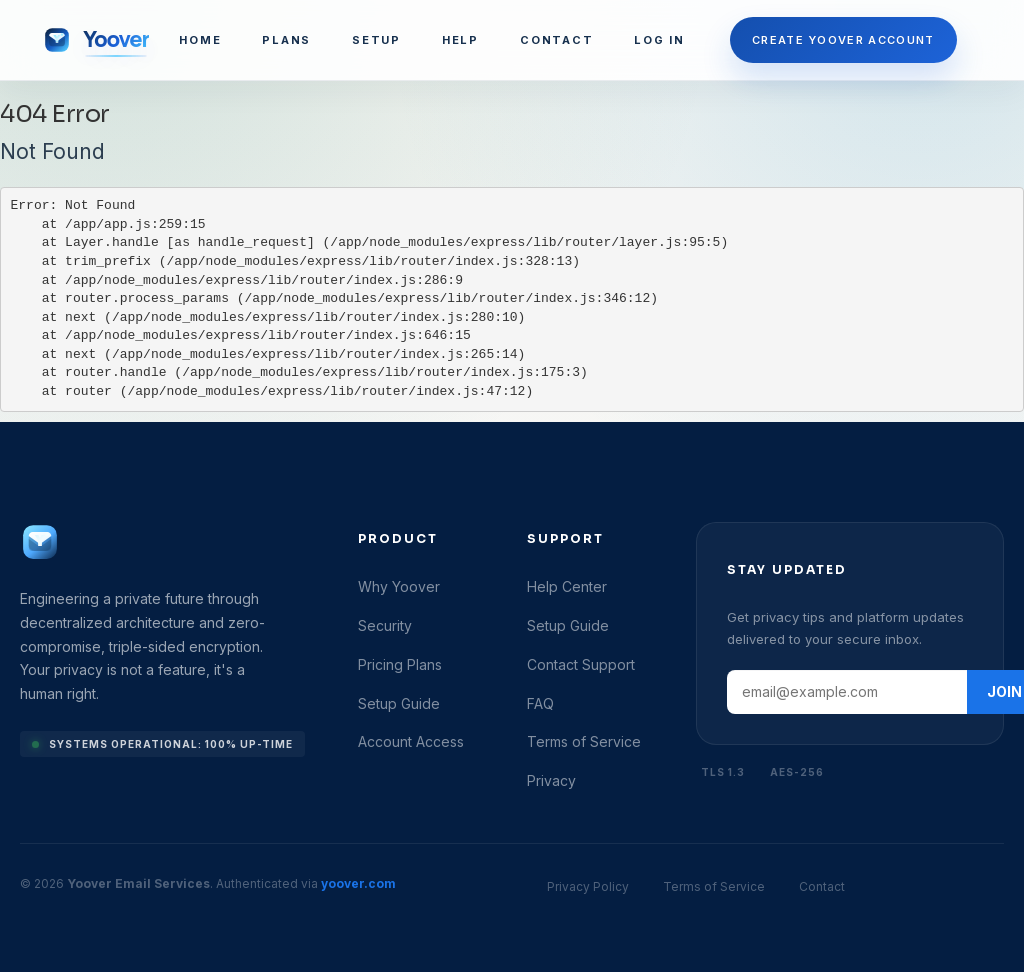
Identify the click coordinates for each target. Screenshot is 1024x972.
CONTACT (556, 40)
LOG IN (659, 40)
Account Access (411, 741)
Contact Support (581, 664)
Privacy (551, 780)
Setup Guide (399, 703)
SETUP (376, 40)
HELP (460, 40)
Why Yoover (399, 586)
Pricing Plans (400, 664)
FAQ (540, 703)
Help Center (567, 586)
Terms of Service (584, 741)
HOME (200, 40)
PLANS (286, 40)
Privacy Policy (588, 886)
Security (385, 625)
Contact (822, 886)
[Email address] (847, 692)
